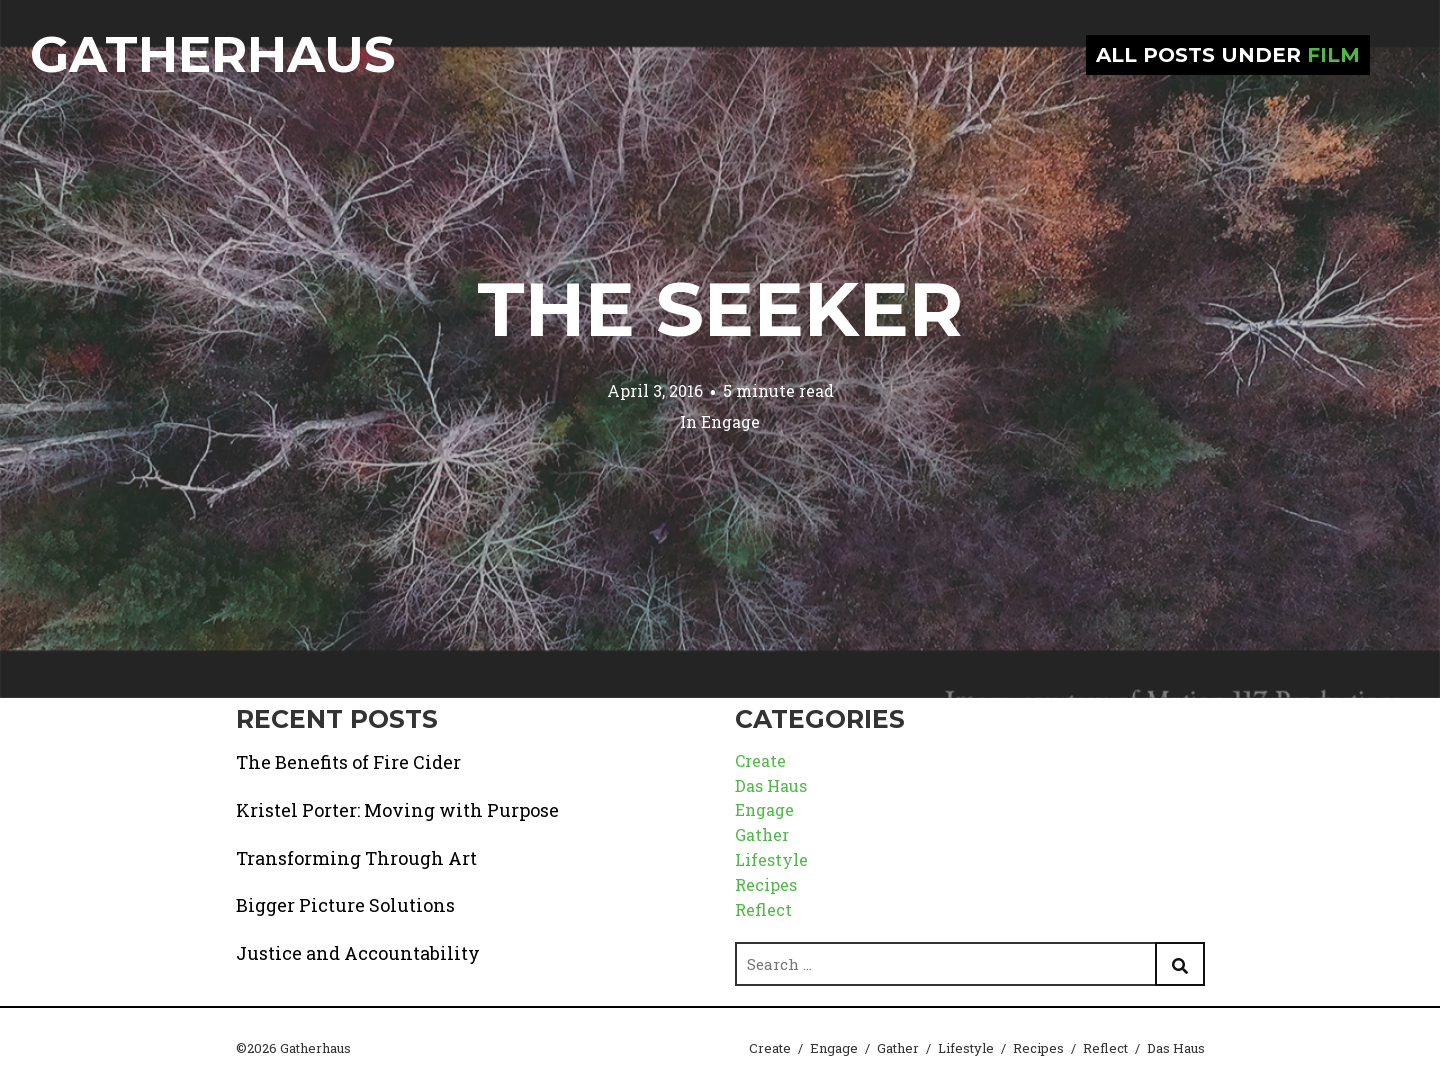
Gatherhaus (212, 54)
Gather (762, 834)
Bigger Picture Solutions (345, 905)
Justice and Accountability (358, 953)
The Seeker (720, 309)
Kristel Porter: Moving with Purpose (397, 810)
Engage (730, 421)
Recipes (766, 884)
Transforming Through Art (356, 858)
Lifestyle (771, 859)
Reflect (763, 909)
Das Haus (771, 785)
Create (760, 760)
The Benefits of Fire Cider (348, 762)
